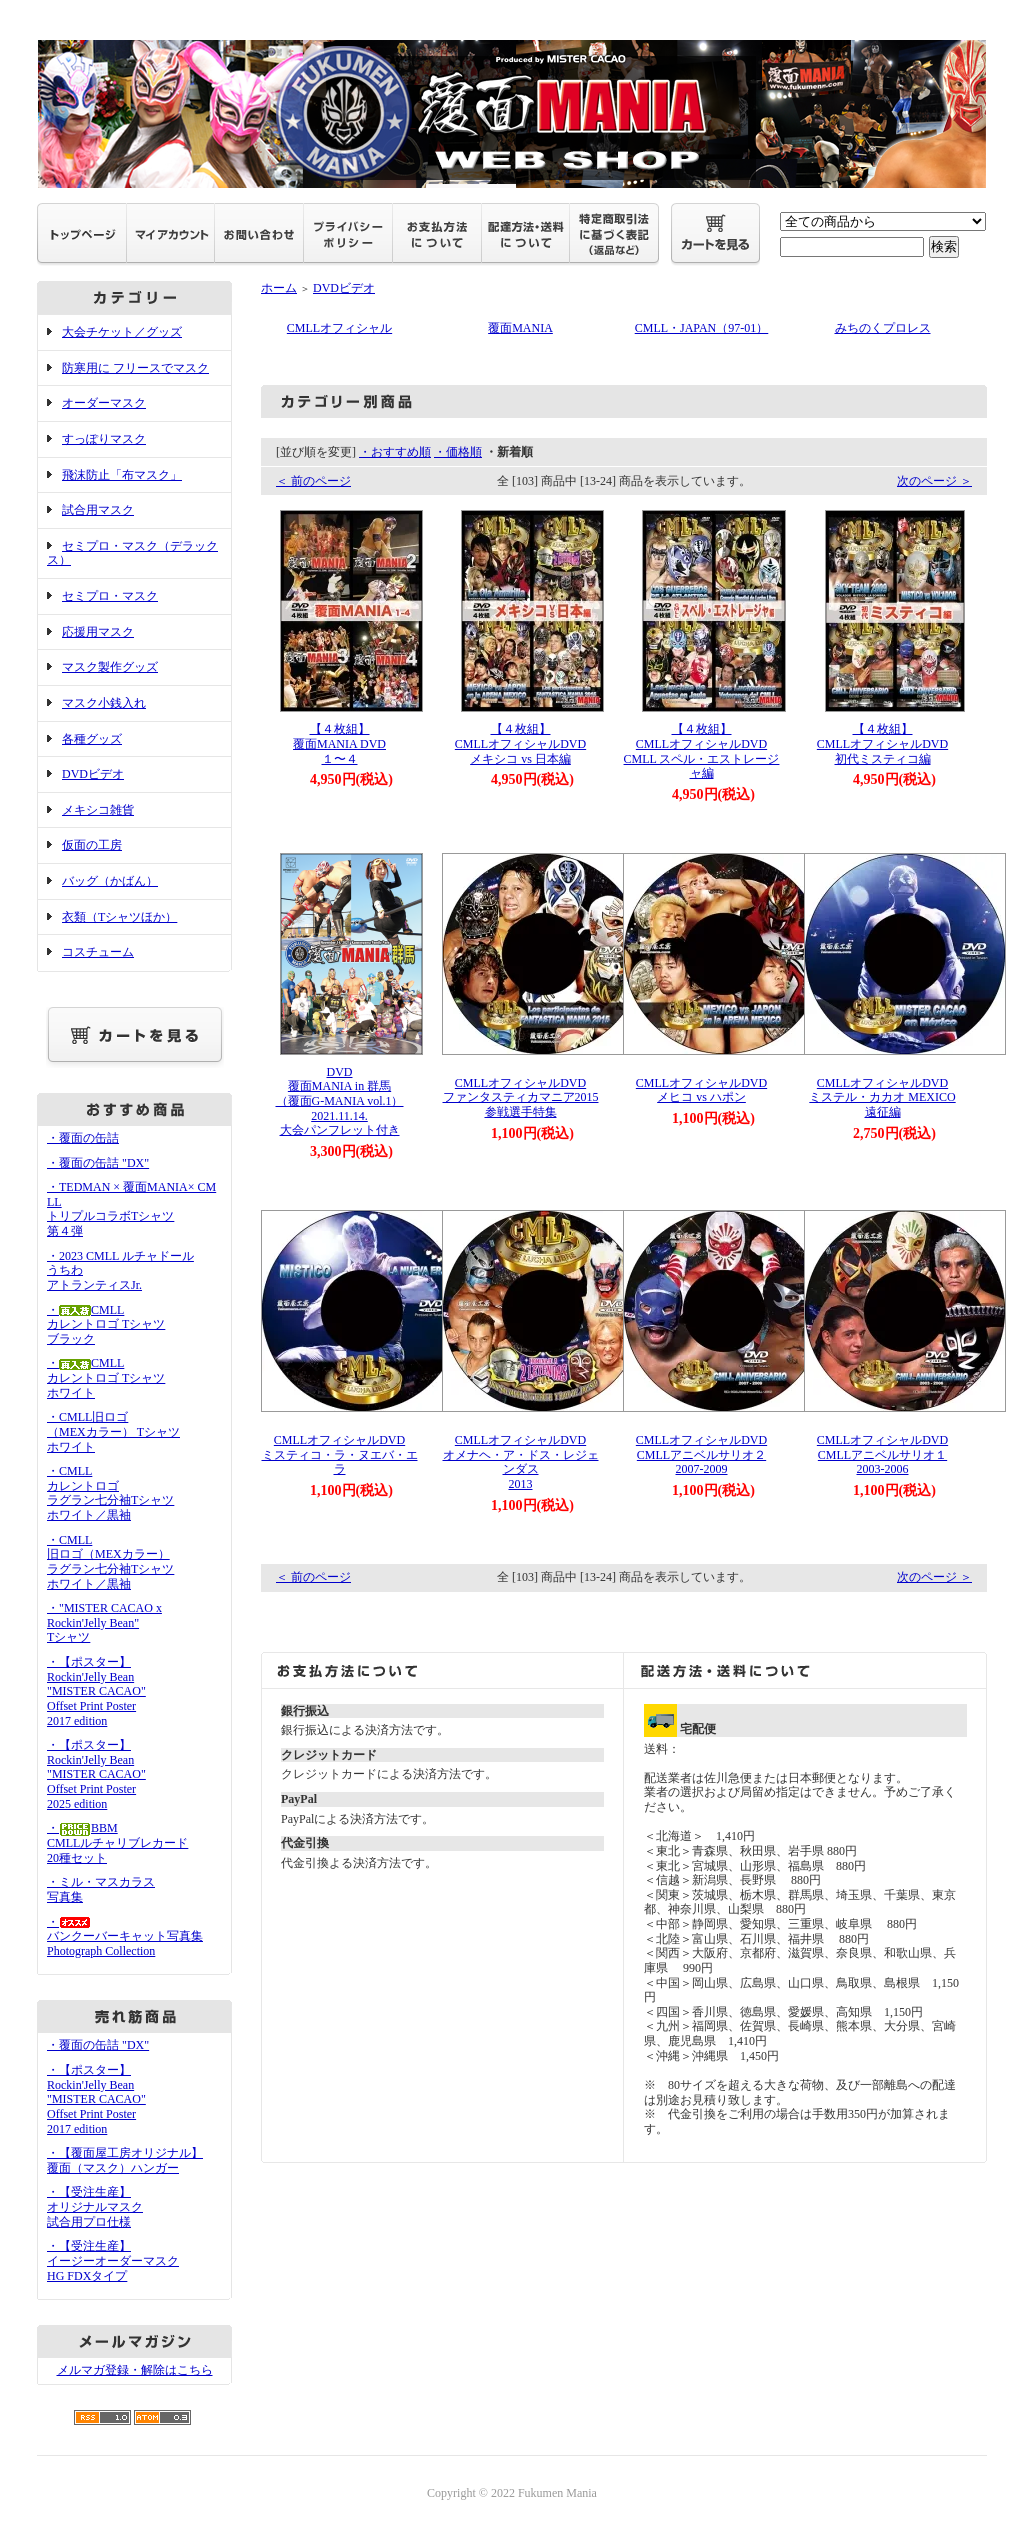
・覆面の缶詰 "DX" (98, 1163)
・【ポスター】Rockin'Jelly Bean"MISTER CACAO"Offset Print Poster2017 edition (96, 1691)
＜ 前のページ (313, 481)
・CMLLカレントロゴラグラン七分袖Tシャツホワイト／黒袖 (110, 1493)
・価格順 (458, 452)
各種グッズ (92, 739)
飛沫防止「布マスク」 (122, 475)
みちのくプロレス (883, 328)
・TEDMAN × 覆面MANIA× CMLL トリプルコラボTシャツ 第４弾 (131, 1209)
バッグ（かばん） (110, 881)
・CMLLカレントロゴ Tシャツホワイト (106, 1377)
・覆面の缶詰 (83, 1138)
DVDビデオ (93, 774)
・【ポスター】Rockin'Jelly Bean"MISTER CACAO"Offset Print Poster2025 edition (96, 1774)
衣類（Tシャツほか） (119, 917)
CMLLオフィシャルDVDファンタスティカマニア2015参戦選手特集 (521, 1092)
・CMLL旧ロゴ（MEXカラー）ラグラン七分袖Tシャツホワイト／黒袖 (110, 1562)
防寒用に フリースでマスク (135, 368)
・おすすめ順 (395, 452)
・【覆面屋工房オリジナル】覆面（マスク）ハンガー (125, 2160)
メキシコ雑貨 (98, 810)
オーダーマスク (104, 403)
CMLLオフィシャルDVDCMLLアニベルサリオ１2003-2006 (882, 1449)
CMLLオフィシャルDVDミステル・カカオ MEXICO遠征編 (882, 1092)
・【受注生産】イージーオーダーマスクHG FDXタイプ (113, 2260)
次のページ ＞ (934, 481)
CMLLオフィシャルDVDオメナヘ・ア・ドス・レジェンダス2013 (521, 1456)
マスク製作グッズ (110, 667)
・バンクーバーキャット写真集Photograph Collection (125, 1936)
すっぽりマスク (104, 439)
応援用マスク (98, 632)
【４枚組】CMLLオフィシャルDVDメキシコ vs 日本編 (520, 743)
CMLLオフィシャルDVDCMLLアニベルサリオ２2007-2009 (701, 1449)
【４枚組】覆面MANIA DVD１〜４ (339, 743)
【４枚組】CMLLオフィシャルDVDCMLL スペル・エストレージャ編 (702, 751)
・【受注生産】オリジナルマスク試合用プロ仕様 (95, 2206)
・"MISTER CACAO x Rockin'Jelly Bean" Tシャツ (104, 1622)
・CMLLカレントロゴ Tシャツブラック (106, 1324)
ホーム (279, 288)
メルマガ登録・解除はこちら (135, 2370)
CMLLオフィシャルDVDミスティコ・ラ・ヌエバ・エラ (340, 1449)
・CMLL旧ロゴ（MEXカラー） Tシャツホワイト (113, 1431)
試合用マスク (98, 510)
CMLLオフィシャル (339, 328)
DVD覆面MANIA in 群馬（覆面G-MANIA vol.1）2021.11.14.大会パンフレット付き (340, 1101)
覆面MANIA (520, 328)
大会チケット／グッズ (122, 332)
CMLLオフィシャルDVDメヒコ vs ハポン (701, 1085)
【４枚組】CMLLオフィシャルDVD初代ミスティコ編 (882, 743)
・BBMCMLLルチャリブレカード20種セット (117, 1842)
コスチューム (98, 952)
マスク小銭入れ (104, 703)
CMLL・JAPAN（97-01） (702, 328)
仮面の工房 (92, 845)
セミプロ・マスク (110, 596)
